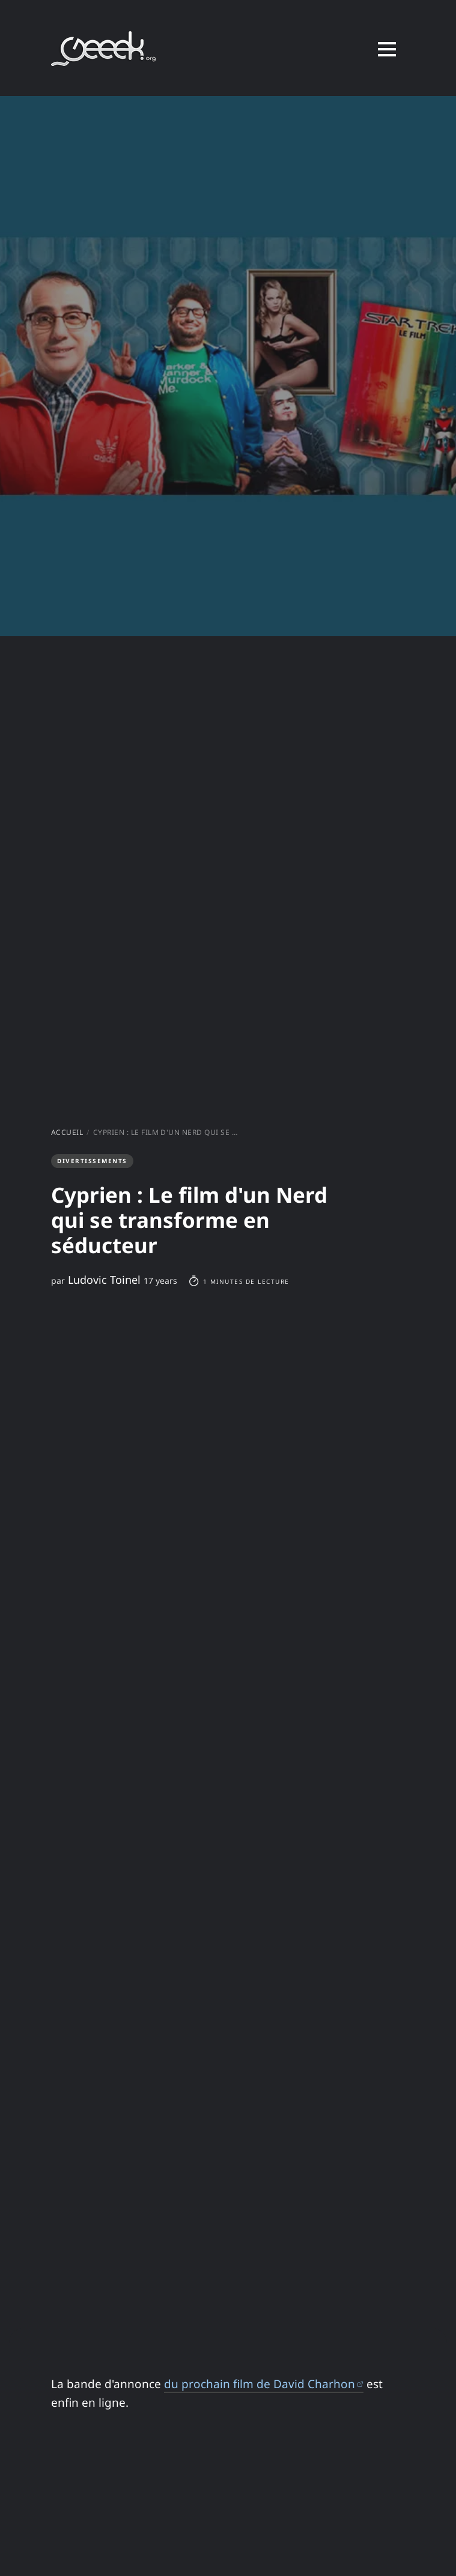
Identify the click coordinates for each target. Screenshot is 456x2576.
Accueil (67, 1132)
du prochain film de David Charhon (263, 2384)
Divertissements (91, 1161)
